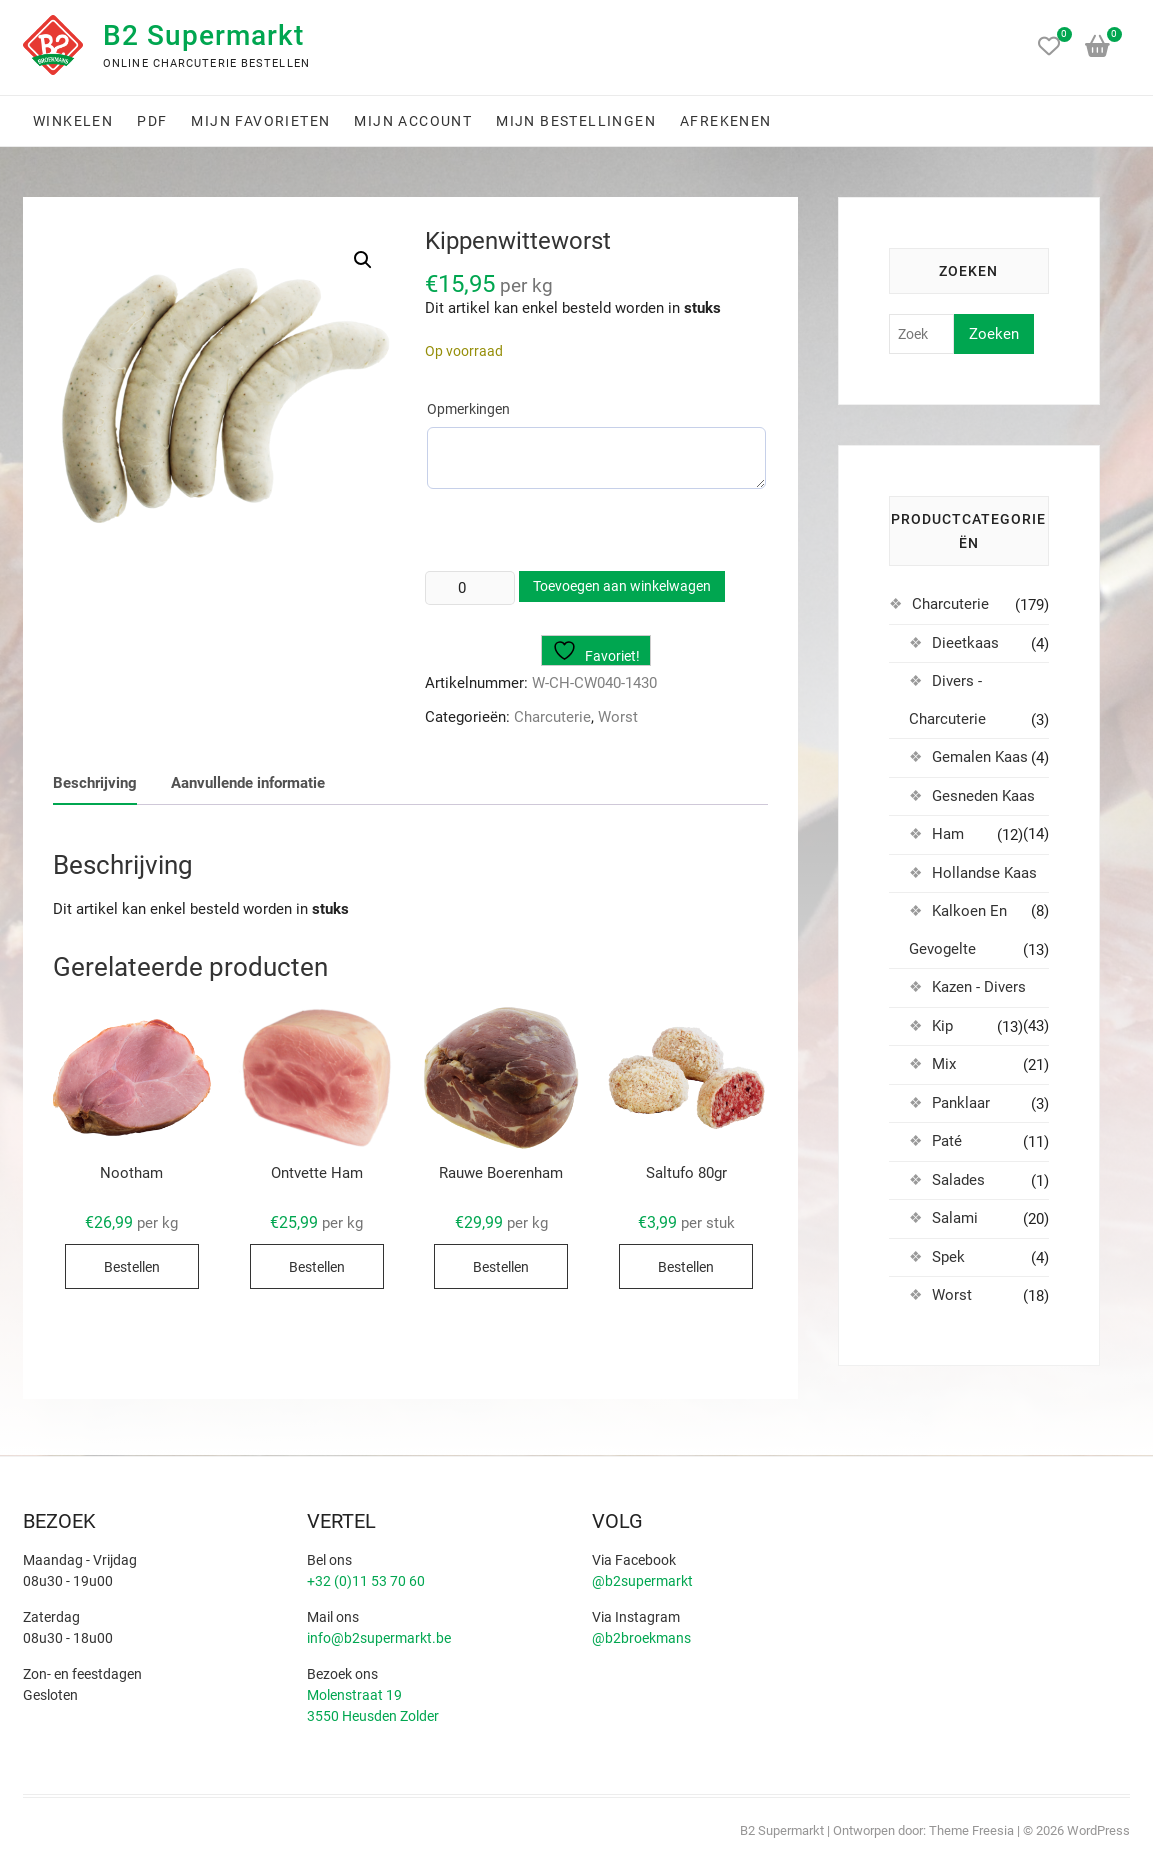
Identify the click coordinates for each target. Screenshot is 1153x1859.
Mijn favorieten (260, 121)
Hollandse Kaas (984, 873)
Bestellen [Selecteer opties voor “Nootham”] (132, 1267)
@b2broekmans (641, 1638)
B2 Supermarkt (203, 35)
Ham (948, 834)
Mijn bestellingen (576, 121)
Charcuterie (552, 717)
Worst (618, 717)
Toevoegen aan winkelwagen (622, 586)
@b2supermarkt (642, 1581)
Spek (948, 1257)
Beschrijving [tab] (95, 783)
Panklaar (961, 1103)
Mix (944, 1064)
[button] (363, 260)
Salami (955, 1218)
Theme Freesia (971, 1830)
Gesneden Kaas (983, 796)
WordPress (1098, 1830)
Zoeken (994, 334)
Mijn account (413, 121)
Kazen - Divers (979, 987)
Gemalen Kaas (980, 757)
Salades (958, 1180)
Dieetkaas (965, 643)
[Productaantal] (470, 588)
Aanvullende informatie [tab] (248, 783)
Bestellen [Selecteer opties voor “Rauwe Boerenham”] (501, 1267)
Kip (942, 1026)
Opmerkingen (468, 409)
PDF (152, 121)
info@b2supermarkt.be (379, 1638)
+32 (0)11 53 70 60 (366, 1581)
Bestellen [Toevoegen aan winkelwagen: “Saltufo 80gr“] (686, 1267)
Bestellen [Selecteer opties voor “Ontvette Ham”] (317, 1267)
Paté (947, 1141)
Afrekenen (726, 121)
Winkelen (73, 121)
